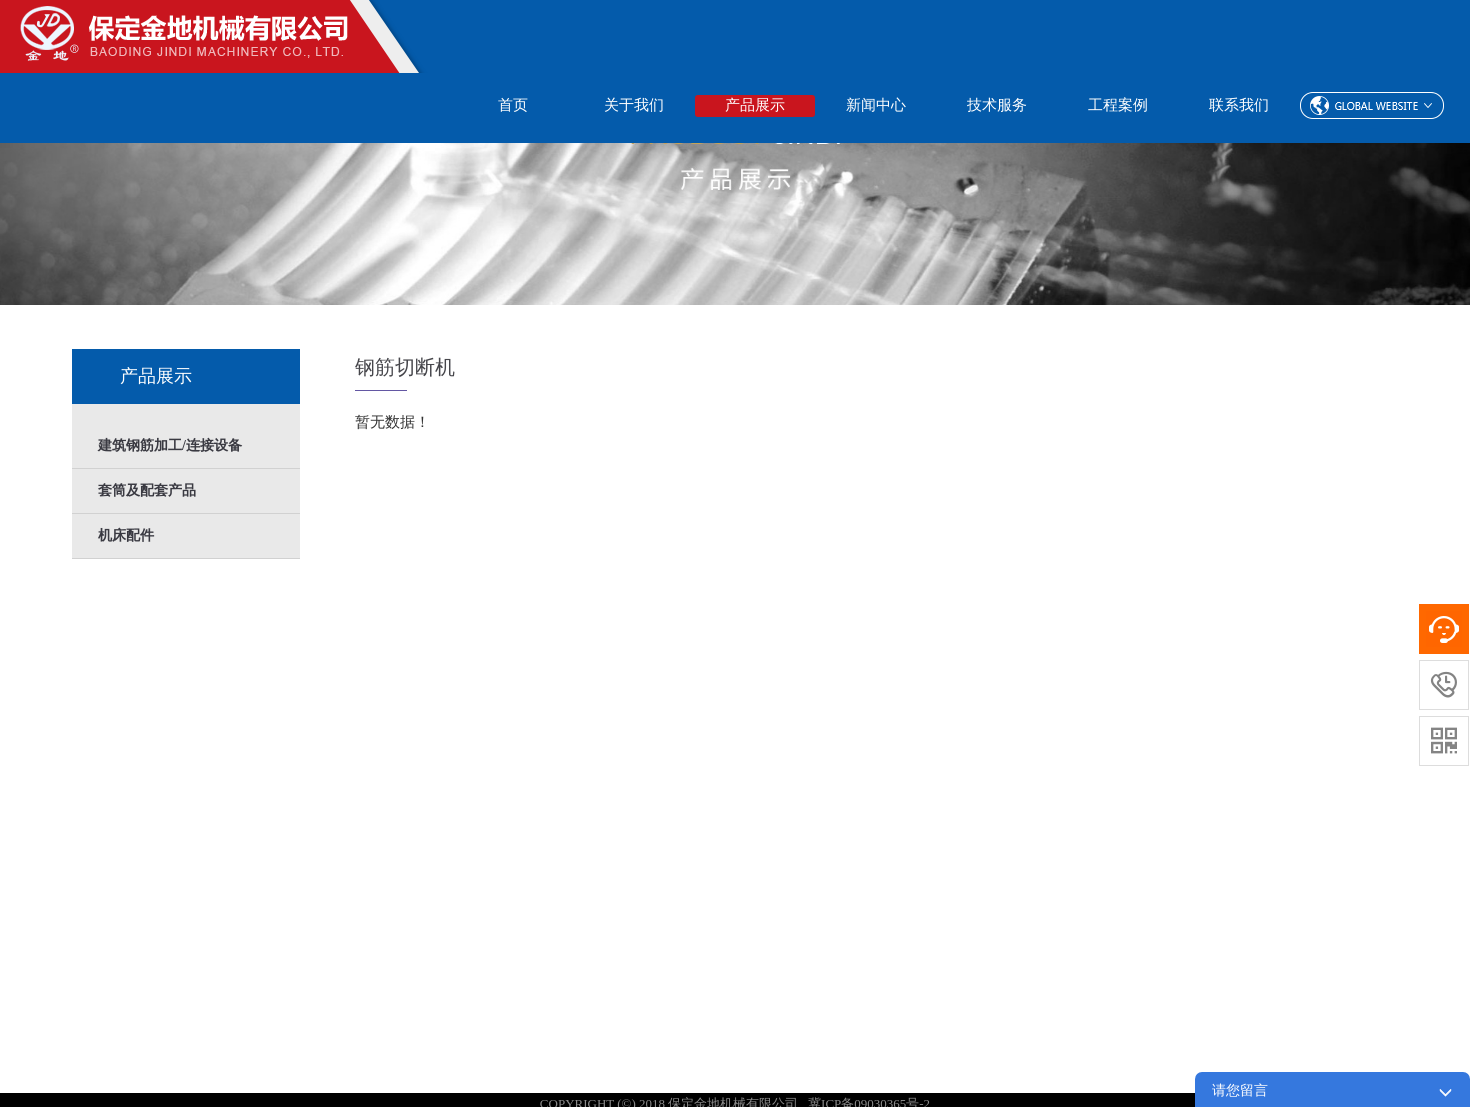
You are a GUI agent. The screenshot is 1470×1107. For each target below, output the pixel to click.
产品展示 (755, 105)
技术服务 (997, 105)
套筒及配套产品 (147, 490)
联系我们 (1239, 105)
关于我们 (634, 105)
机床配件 (126, 535)
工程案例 (1118, 105)
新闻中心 (876, 105)
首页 (513, 105)
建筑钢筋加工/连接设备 (170, 445)
